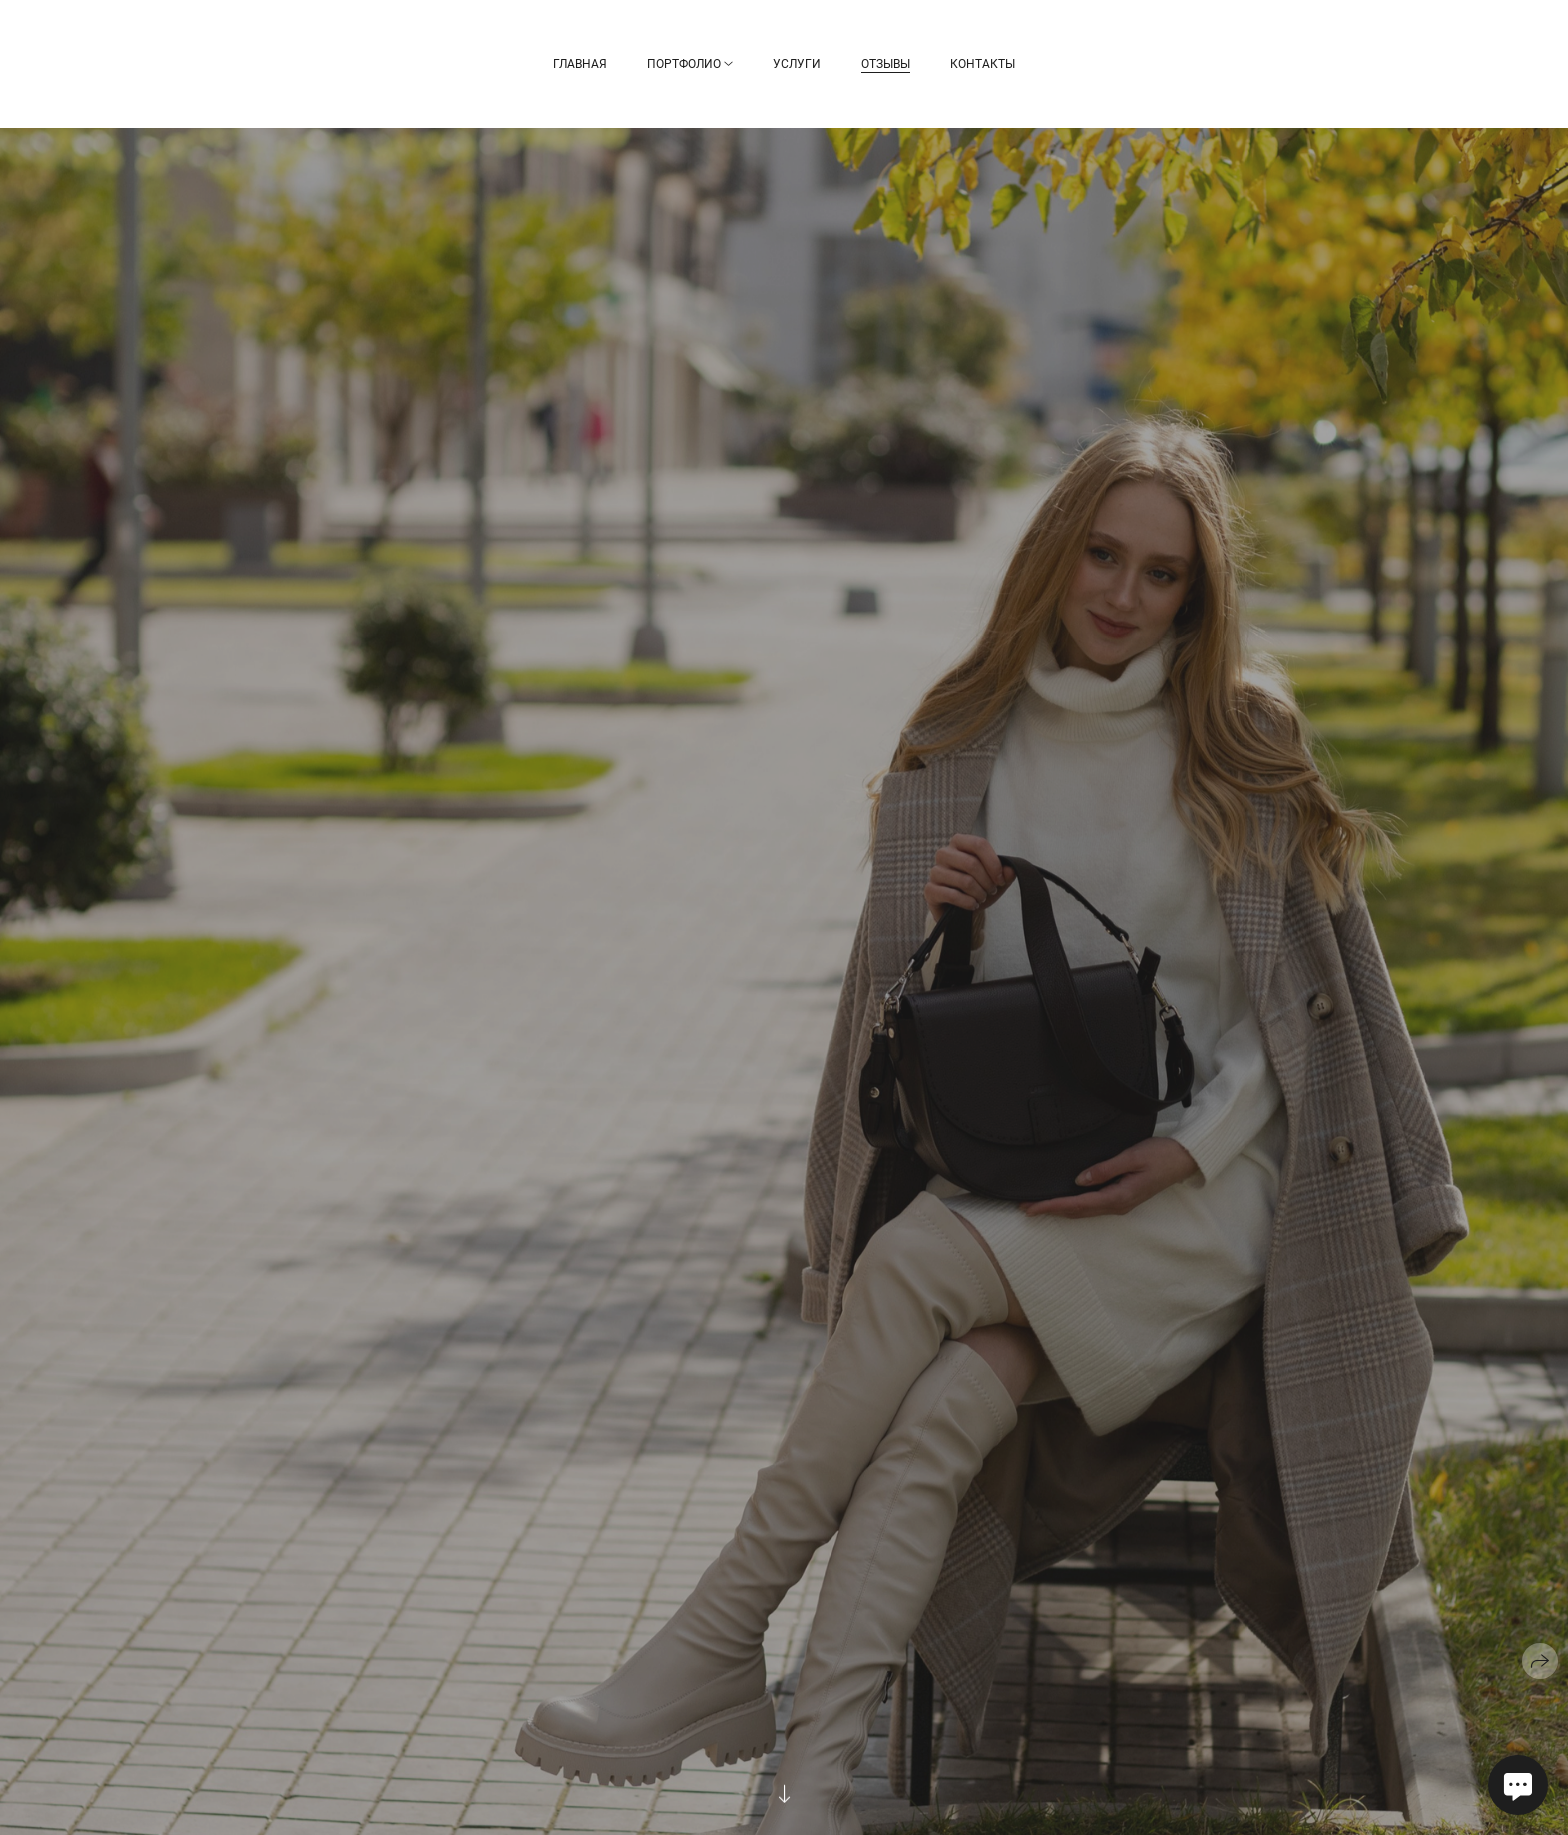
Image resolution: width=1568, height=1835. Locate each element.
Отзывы (885, 64)
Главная (580, 64)
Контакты (982, 64)
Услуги (797, 64)
